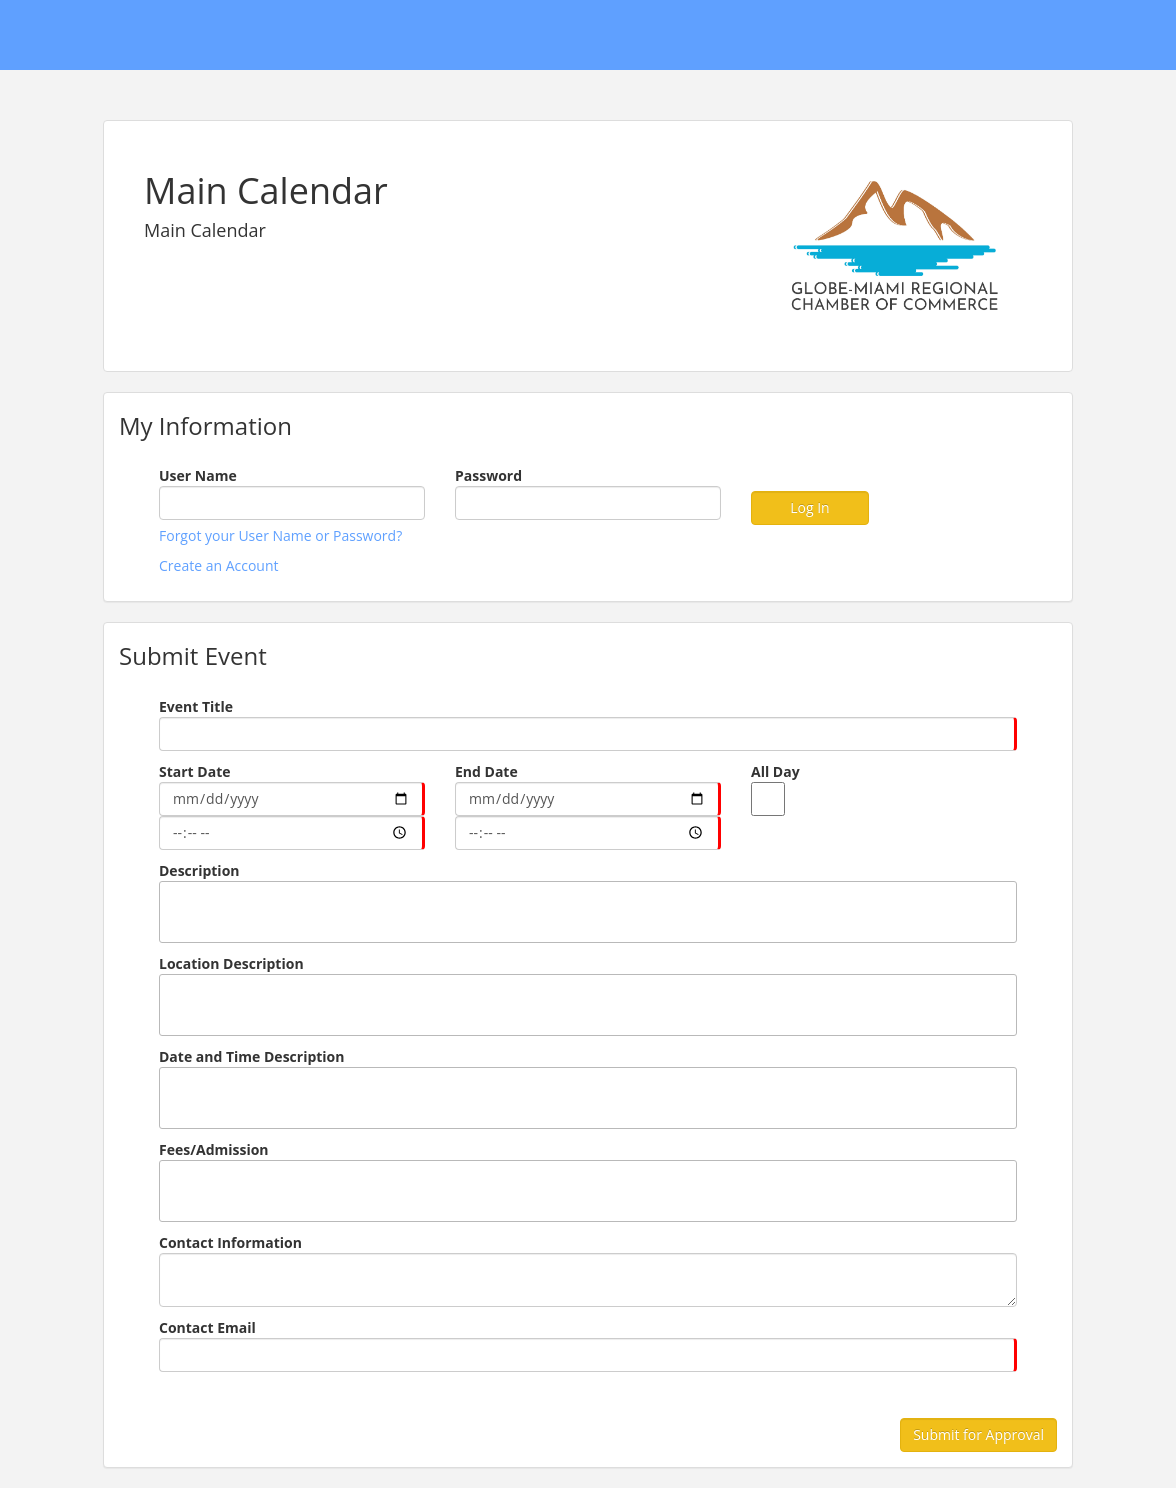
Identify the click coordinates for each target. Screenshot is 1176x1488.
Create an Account (219, 565)
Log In (809, 507)
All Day (775, 771)
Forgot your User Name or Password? (280, 535)
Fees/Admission (214, 1149)
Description (199, 870)
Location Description (231, 963)
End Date (486, 771)
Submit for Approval (978, 1434)
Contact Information (230, 1242)
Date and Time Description (252, 1056)
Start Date (194, 771)
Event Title (196, 706)
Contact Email (207, 1327)
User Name (198, 475)
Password (488, 475)
